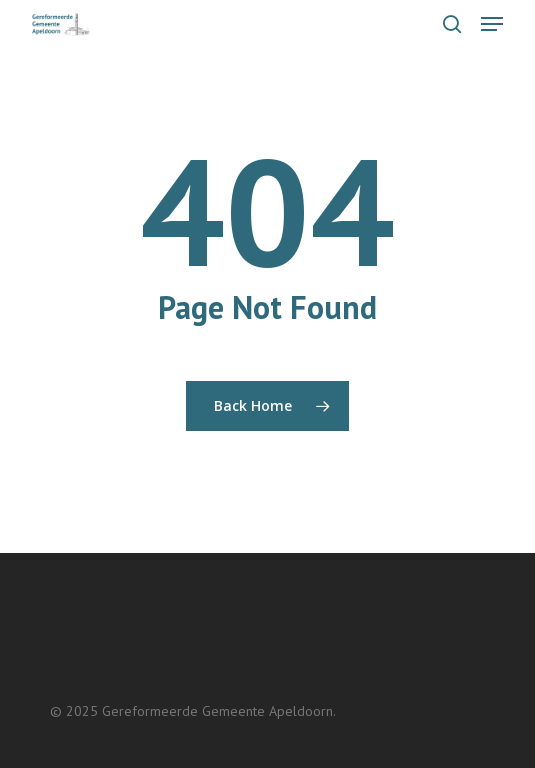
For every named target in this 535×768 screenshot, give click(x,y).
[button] (492, 24)
